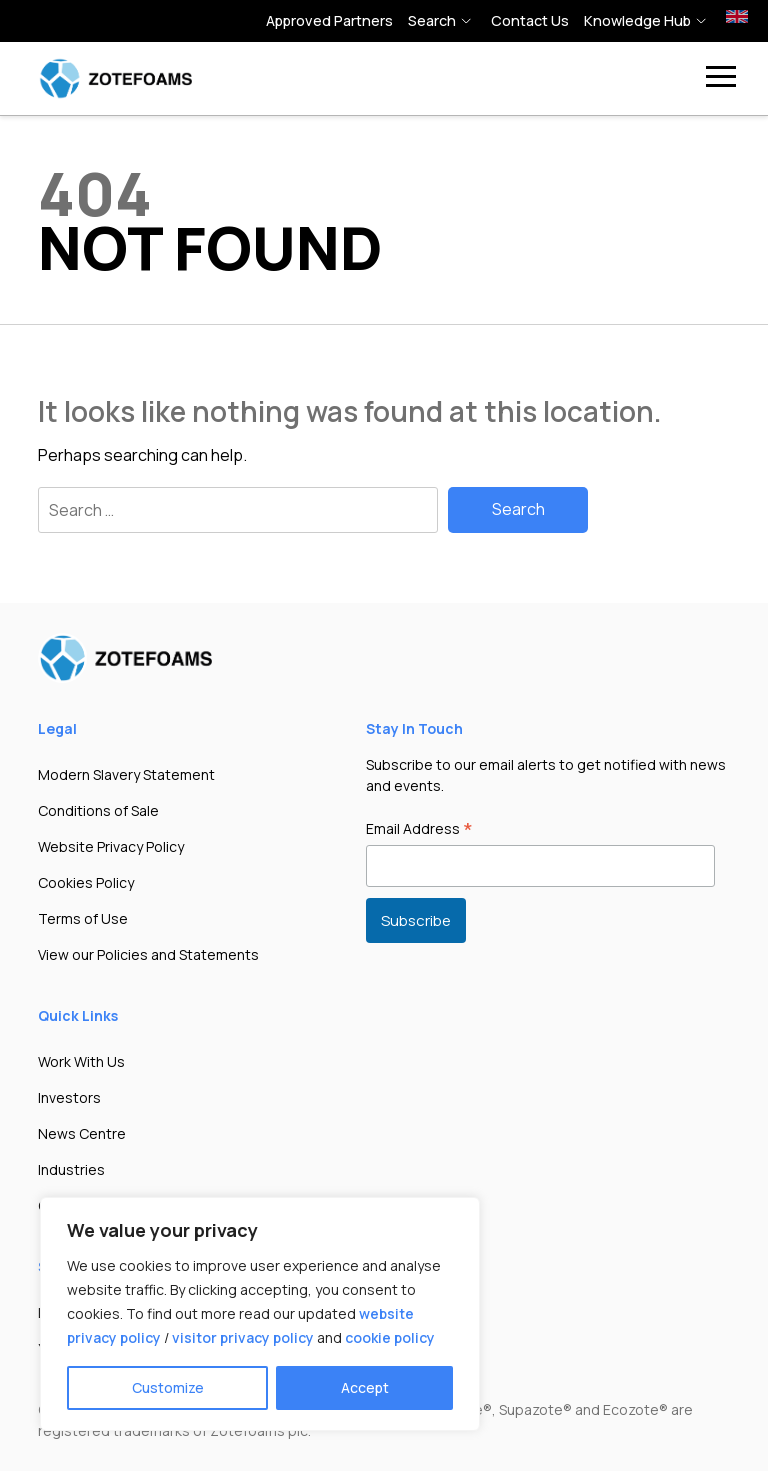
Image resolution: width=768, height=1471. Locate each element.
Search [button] (432, 20)
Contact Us (530, 20)
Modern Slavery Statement (126, 774)
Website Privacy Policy (111, 846)
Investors (69, 1097)
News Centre (82, 1133)
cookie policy (390, 1337)
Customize (168, 1387)
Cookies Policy (86, 882)
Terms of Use (83, 918)
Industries (71, 1169)
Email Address (419, 830)
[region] (260, 1314)
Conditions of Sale (98, 810)
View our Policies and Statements (148, 954)
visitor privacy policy (243, 1337)
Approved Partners (329, 20)
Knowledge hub (637, 20)
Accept (365, 1387)
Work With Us (81, 1061)
